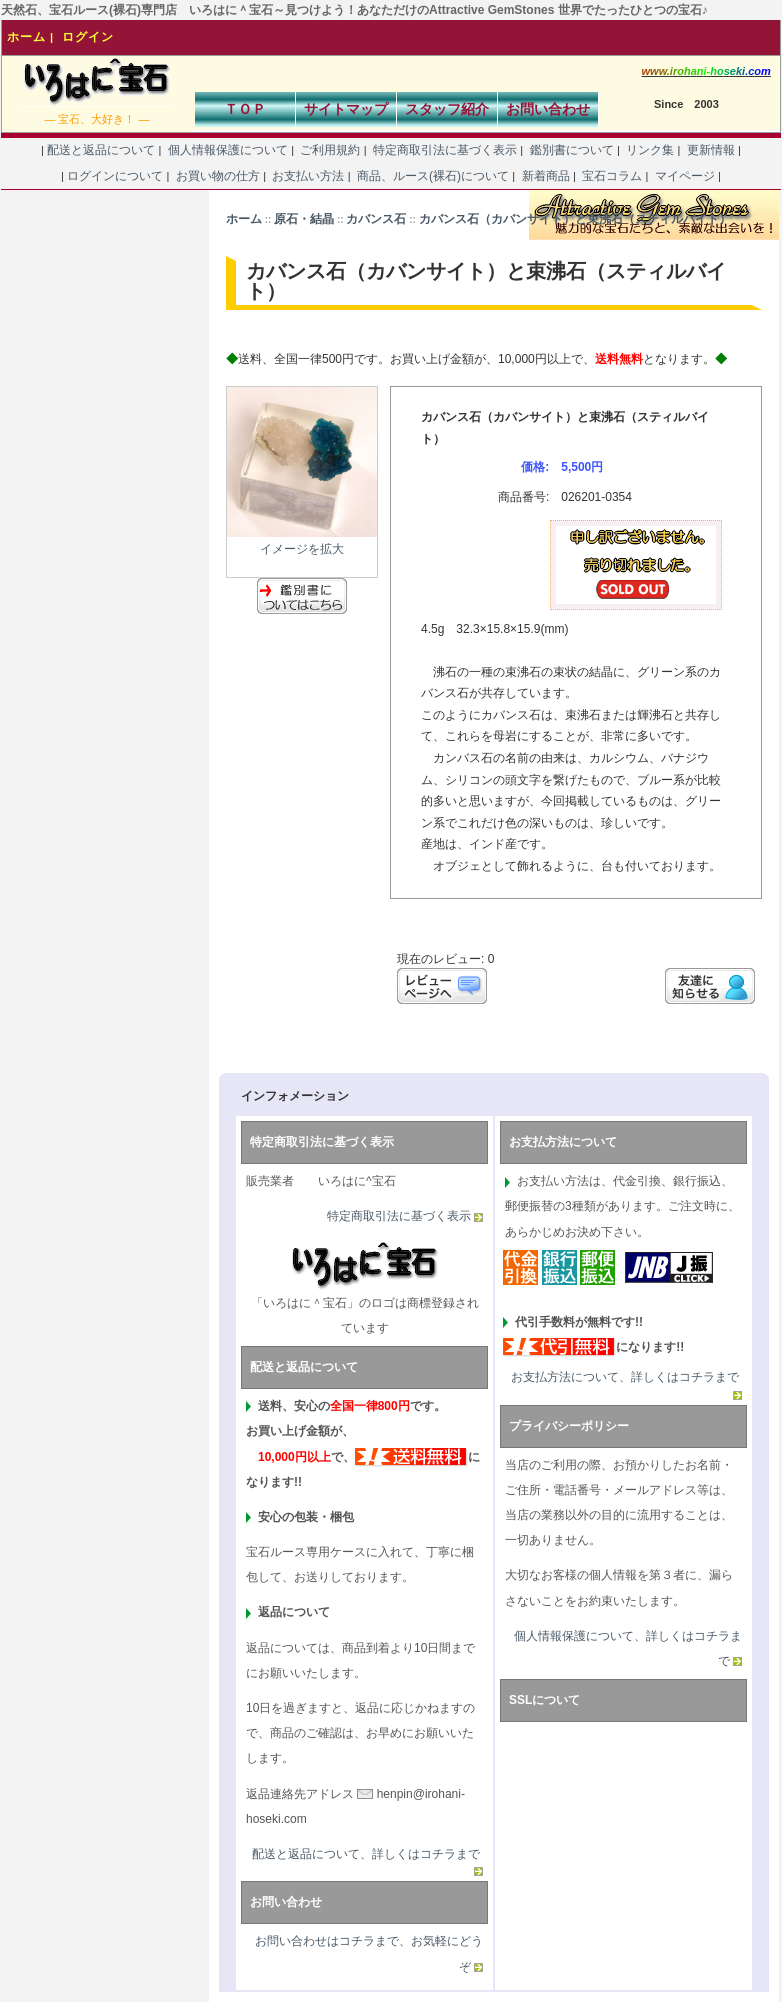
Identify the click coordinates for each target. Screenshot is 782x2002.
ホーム (26, 37)
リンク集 (650, 150)
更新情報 (710, 150)
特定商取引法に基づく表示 (445, 150)
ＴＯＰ (245, 109)
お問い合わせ (548, 109)
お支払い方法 (308, 176)
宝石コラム (612, 176)
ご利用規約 (330, 150)
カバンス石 (376, 219)
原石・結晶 (304, 219)
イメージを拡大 (302, 541)
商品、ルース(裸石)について (433, 176)
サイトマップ (346, 109)
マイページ (684, 176)
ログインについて (115, 176)
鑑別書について (571, 150)
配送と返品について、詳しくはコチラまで (366, 1854)
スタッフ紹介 (447, 109)
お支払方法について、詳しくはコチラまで (625, 1377)
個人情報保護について (227, 150)
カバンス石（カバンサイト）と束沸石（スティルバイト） (575, 219)
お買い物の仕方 (217, 176)
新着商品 (545, 176)
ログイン (88, 37)
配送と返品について (101, 150)
